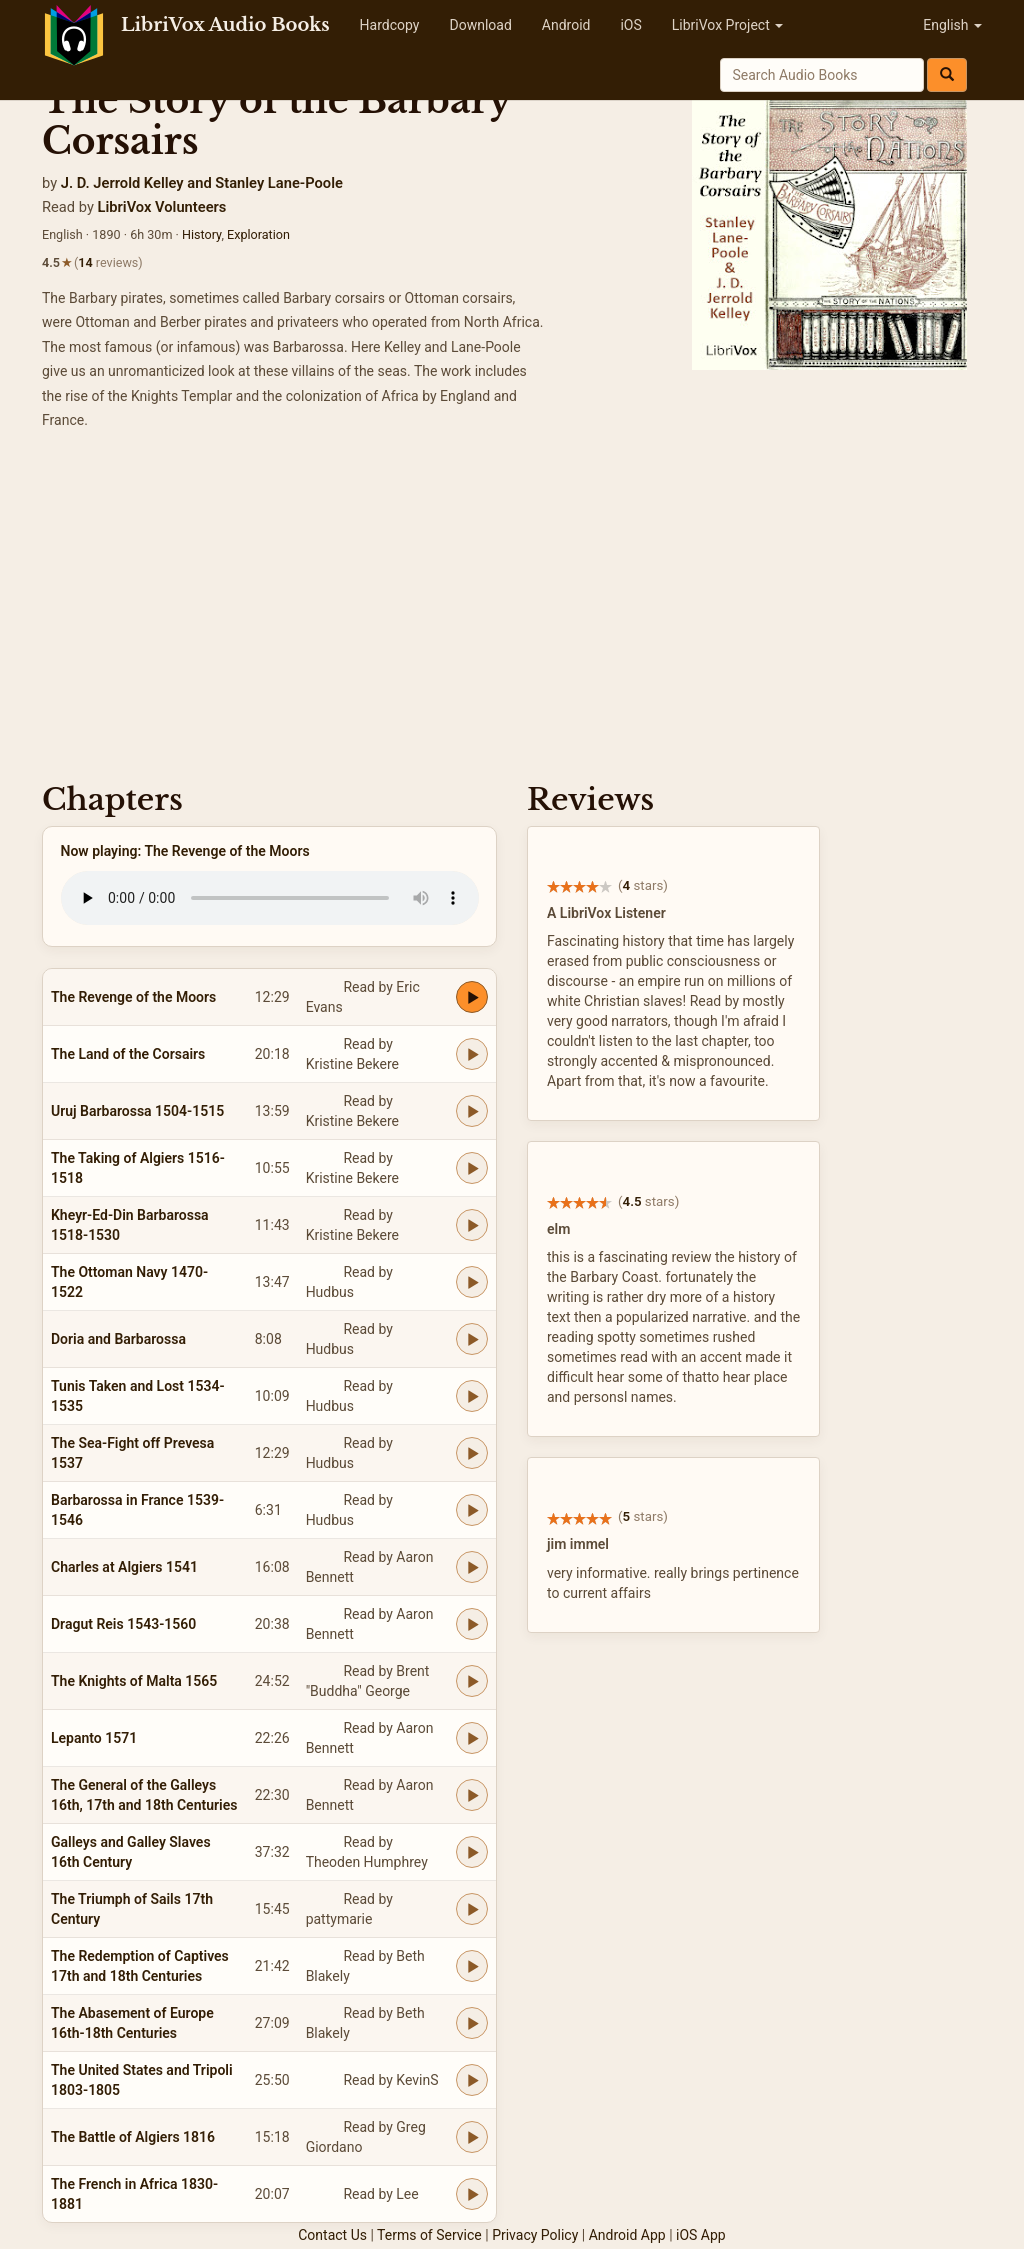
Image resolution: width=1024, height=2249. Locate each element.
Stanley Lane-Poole (279, 183)
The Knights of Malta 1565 (134, 1681)
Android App (627, 2235)
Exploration (258, 234)
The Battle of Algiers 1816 (133, 2137)
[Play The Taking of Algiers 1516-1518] (472, 1168)
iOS (630, 25)
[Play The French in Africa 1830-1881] (472, 2194)
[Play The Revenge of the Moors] (472, 997)
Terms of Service (429, 2235)
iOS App (701, 2235)
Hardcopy (390, 25)
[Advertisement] (512, 613)
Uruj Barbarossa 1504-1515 (137, 1111)
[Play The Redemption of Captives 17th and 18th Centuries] (472, 1966)
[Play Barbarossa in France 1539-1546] (472, 1510)
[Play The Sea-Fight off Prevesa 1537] (472, 1453)
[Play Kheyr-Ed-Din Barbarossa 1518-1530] (472, 1225)
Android (566, 25)
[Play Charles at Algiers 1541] (472, 1567)
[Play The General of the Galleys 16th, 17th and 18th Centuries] (472, 1795)
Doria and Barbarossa (118, 1339)
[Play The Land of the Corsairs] (472, 1054)
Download (480, 25)
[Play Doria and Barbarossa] (472, 1339)
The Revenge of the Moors (133, 997)
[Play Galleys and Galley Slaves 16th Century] (472, 1852)
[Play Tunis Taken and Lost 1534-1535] (472, 1396)
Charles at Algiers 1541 (124, 1567)
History (201, 234)
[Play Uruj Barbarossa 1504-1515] (472, 1111)
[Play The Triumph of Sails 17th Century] (472, 1909)
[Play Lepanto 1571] (472, 1738)
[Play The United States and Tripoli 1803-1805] (472, 2080)
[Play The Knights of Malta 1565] (472, 1681)
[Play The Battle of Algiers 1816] (472, 2137)
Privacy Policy (535, 2235)
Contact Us (332, 2235)
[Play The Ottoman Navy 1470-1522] (472, 1282)
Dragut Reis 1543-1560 (123, 1624)
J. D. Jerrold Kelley (122, 183)
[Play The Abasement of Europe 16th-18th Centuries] (472, 2023)
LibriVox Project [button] (727, 25)
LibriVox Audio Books (225, 25)
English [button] (952, 25)
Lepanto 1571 (94, 1738)
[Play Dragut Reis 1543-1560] (472, 1624)
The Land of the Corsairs (128, 1054)
